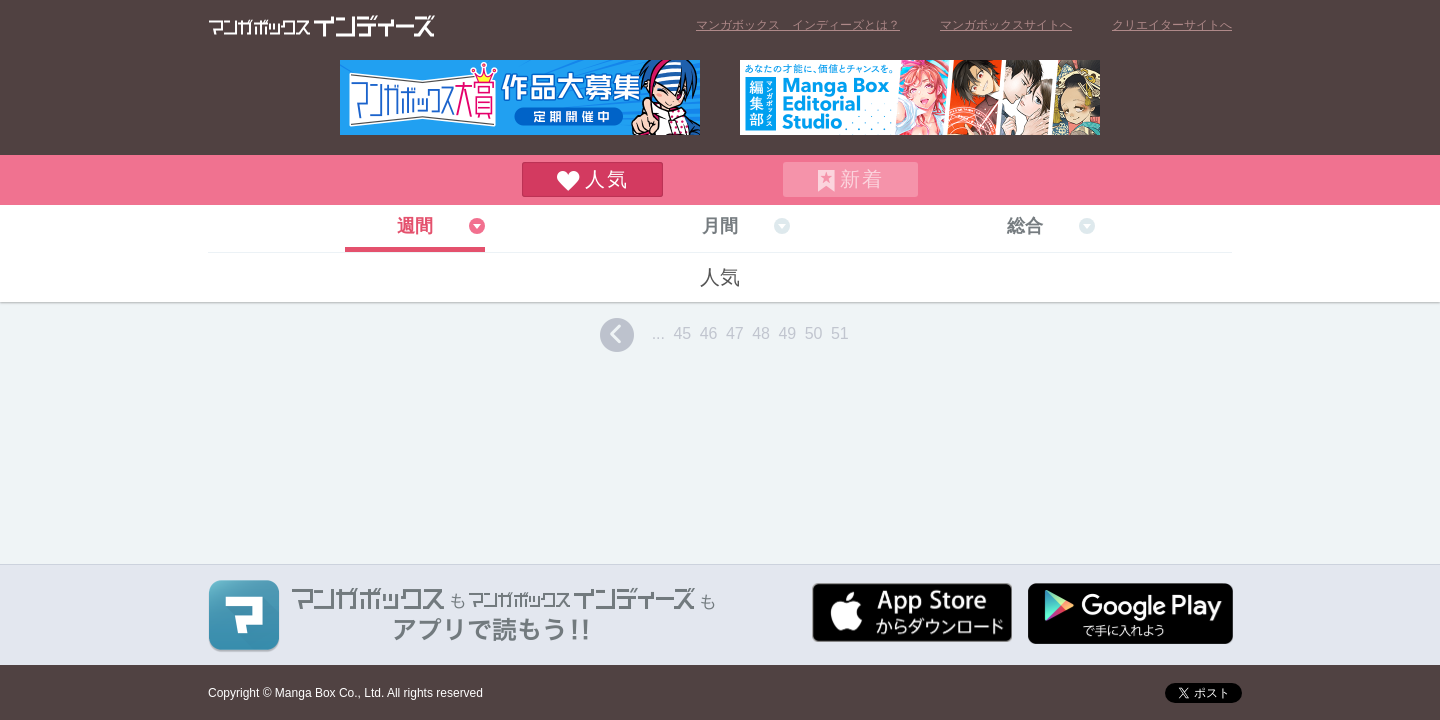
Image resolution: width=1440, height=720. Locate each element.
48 (761, 333)
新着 (862, 179)
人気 (607, 179)
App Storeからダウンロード (912, 612)
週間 (415, 226)
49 (787, 333)
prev (617, 335)
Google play (1130, 613)
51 (840, 333)
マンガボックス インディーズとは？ (798, 25)
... (658, 333)
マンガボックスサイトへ (1006, 25)
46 (709, 333)
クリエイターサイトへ (1172, 25)
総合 (1025, 226)
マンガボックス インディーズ (322, 26)
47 (735, 333)
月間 (720, 226)
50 (814, 333)
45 (682, 333)
